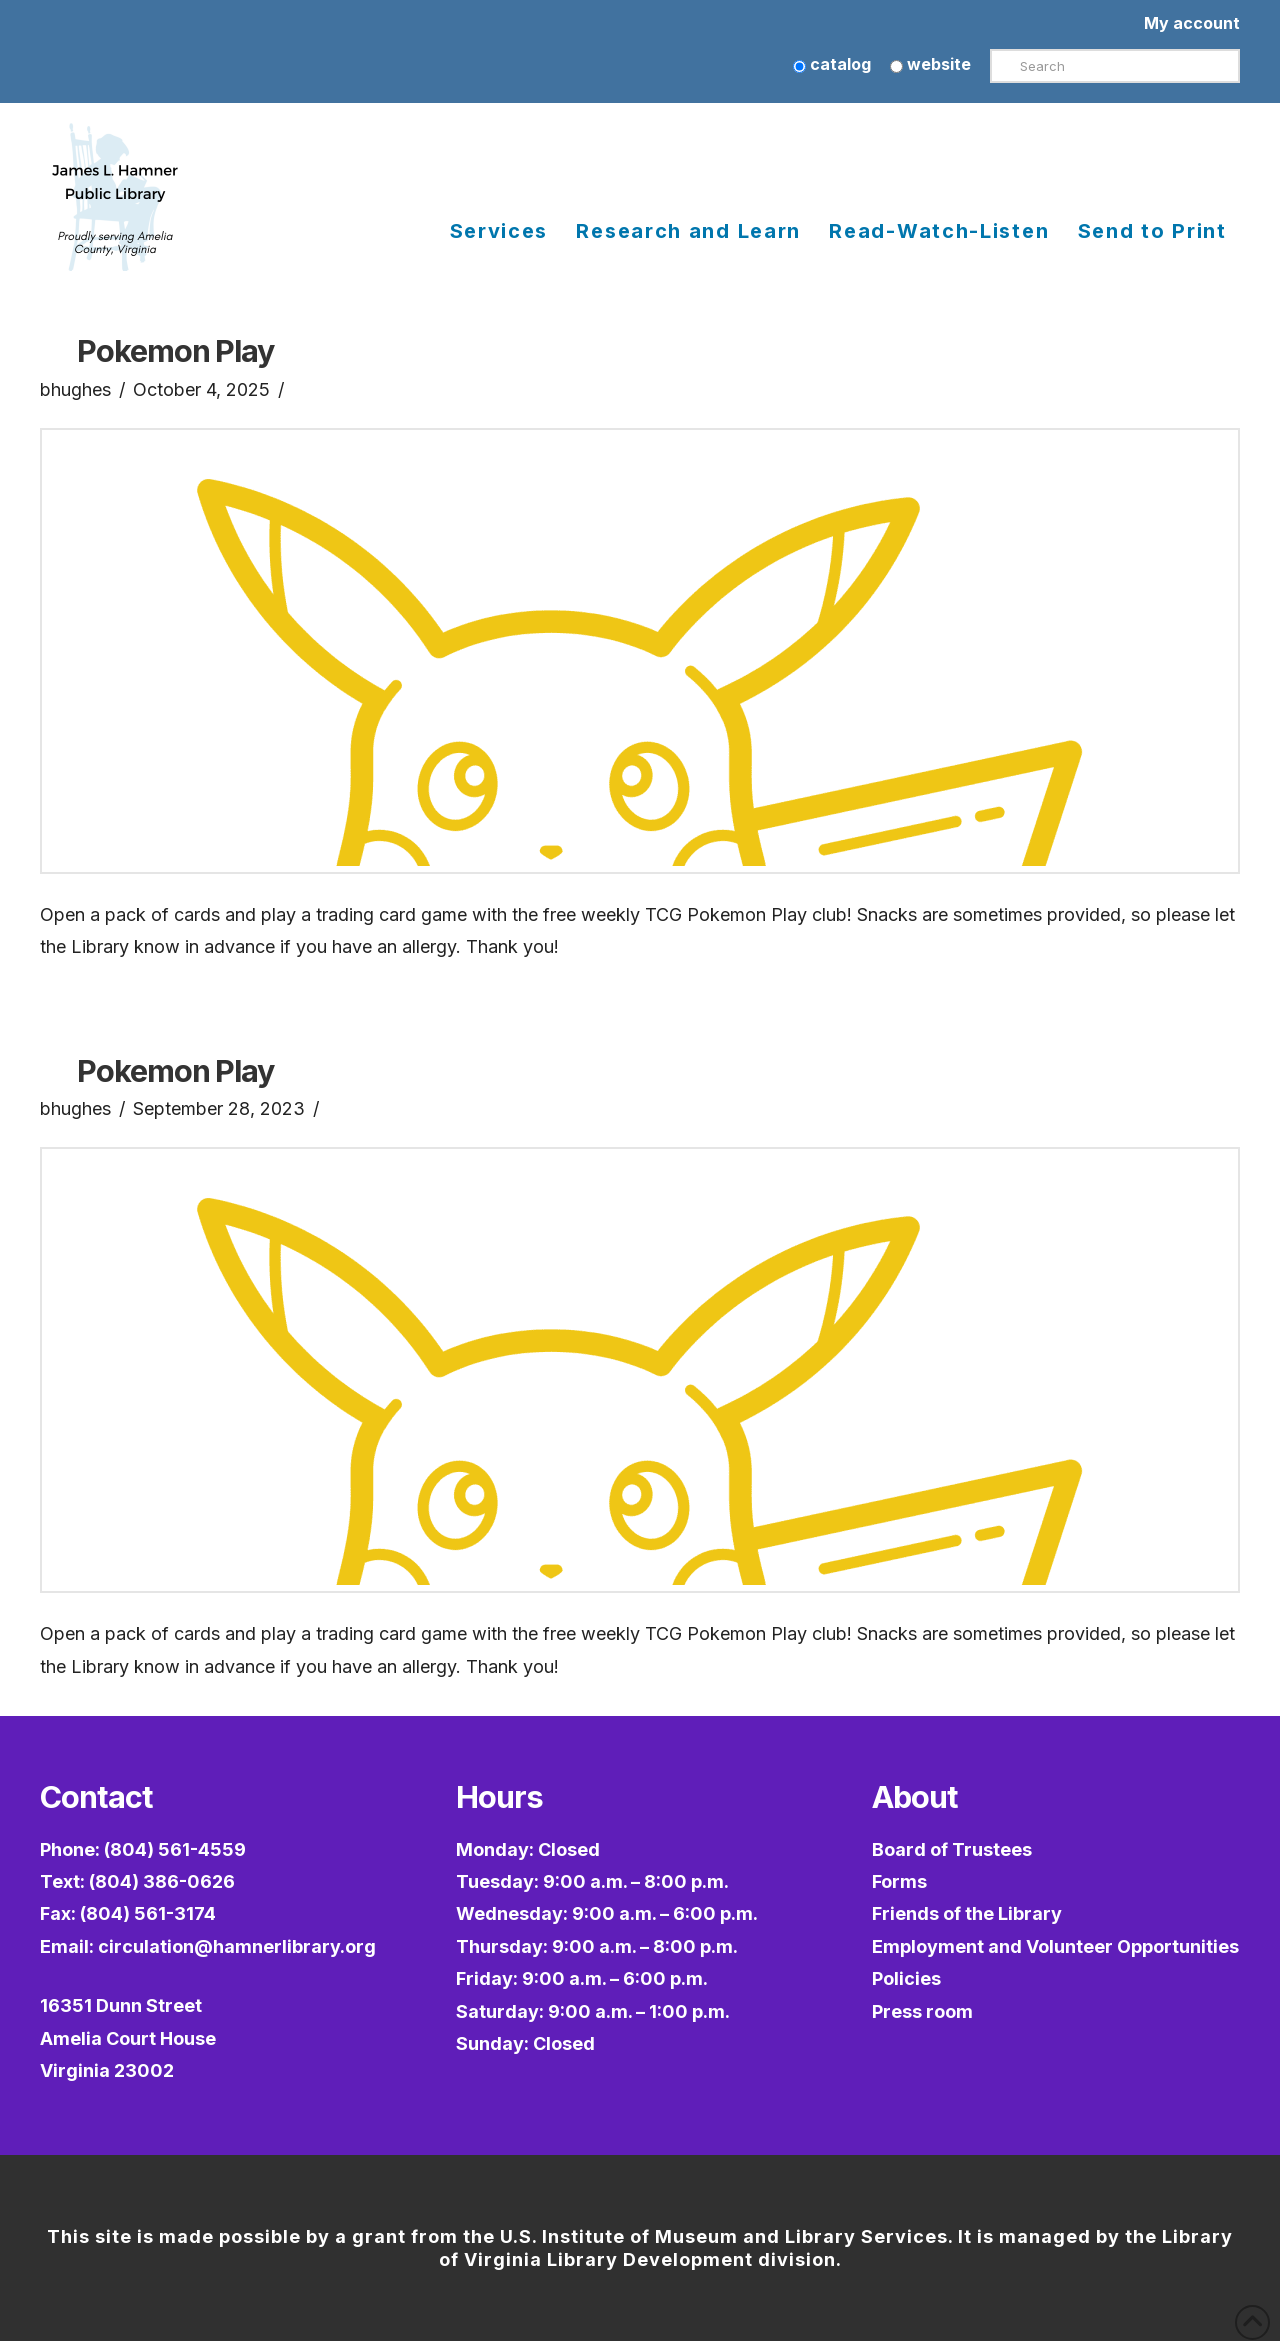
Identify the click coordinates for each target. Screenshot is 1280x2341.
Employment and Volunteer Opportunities (1055, 1946)
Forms (899, 1881)
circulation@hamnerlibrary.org (237, 1946)
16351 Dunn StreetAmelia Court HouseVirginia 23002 (128, 2038)
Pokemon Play (175, 350)
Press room (922, 2011)
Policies (906, 1978)
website (930, 64)
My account (1192, 23)
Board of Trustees (952, 1849)
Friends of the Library (967, 1913)
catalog (832, 64)
